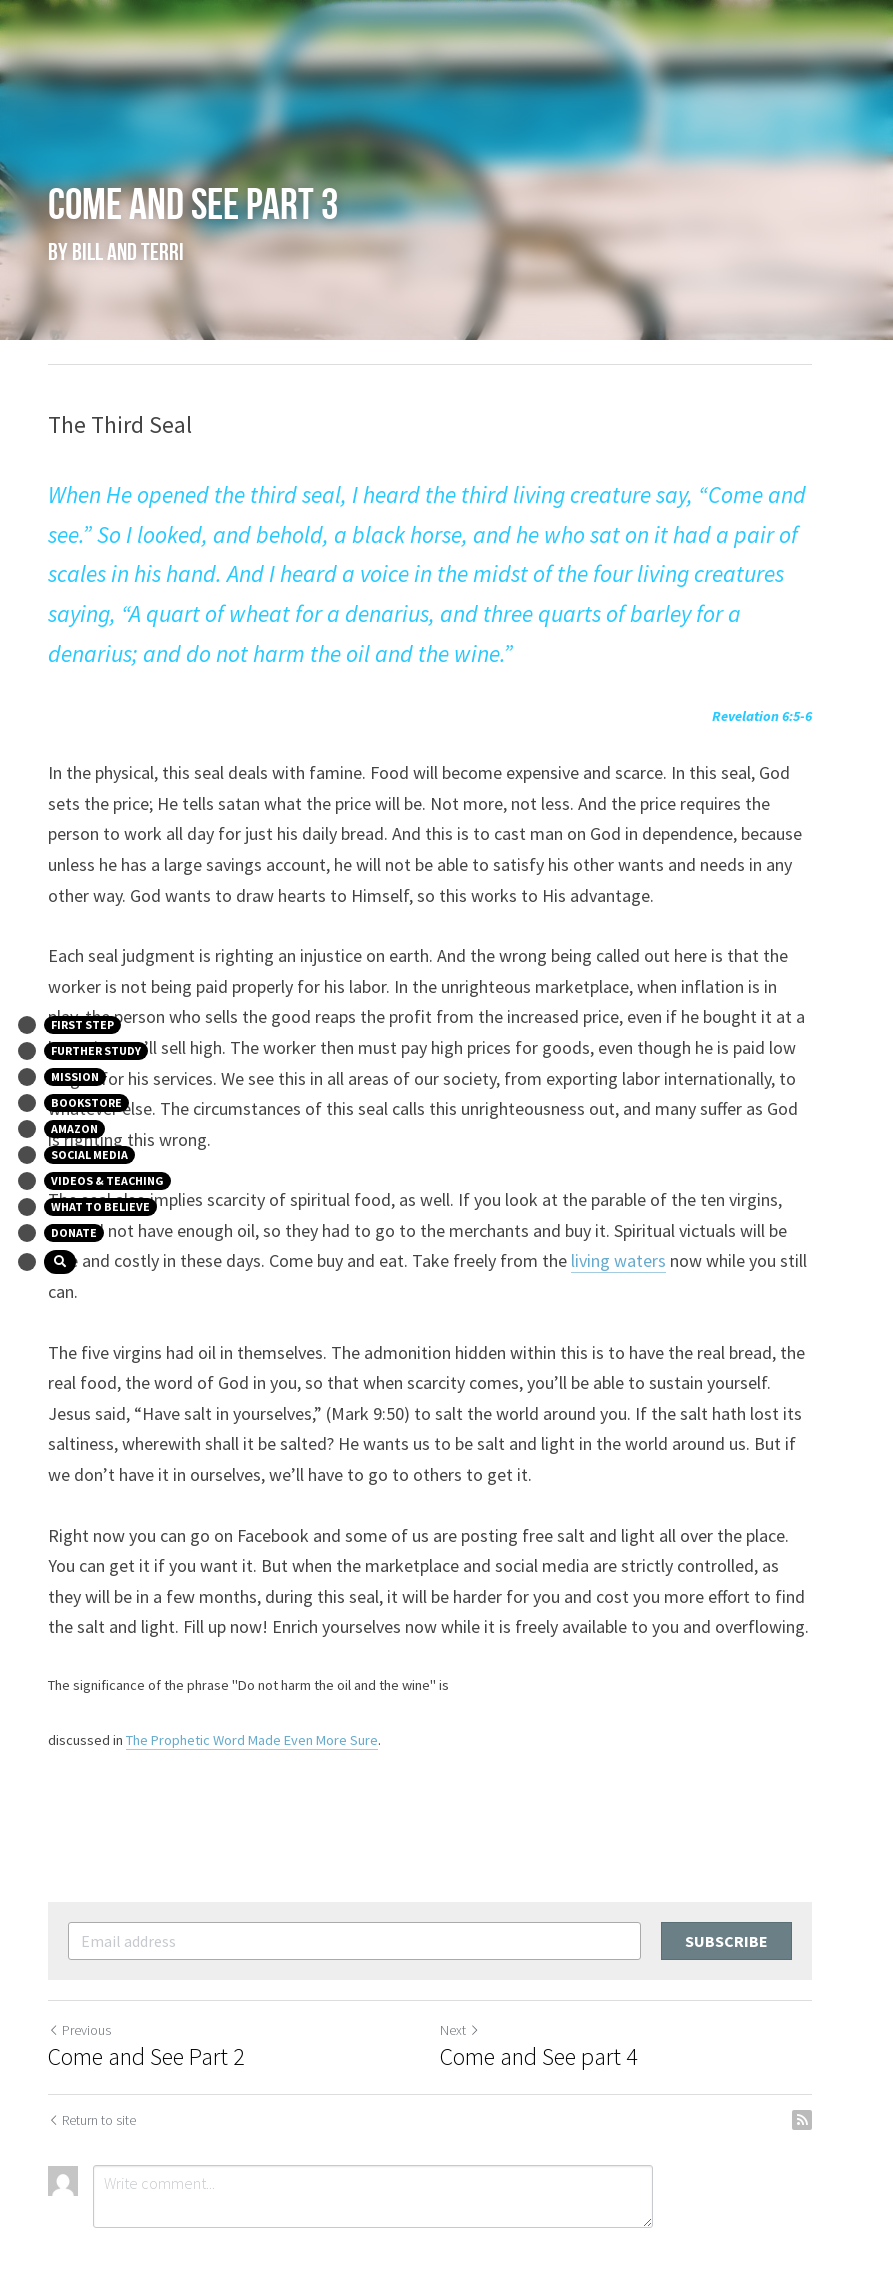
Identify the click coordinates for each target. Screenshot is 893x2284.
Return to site (93, 2059)
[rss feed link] (835, 2059)
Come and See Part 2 (147, 1996)
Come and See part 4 (556, 1996)
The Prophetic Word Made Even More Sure (253, 1678)
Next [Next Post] (477, 1969)
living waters (504, 1230)
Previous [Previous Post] (80, 1969)
